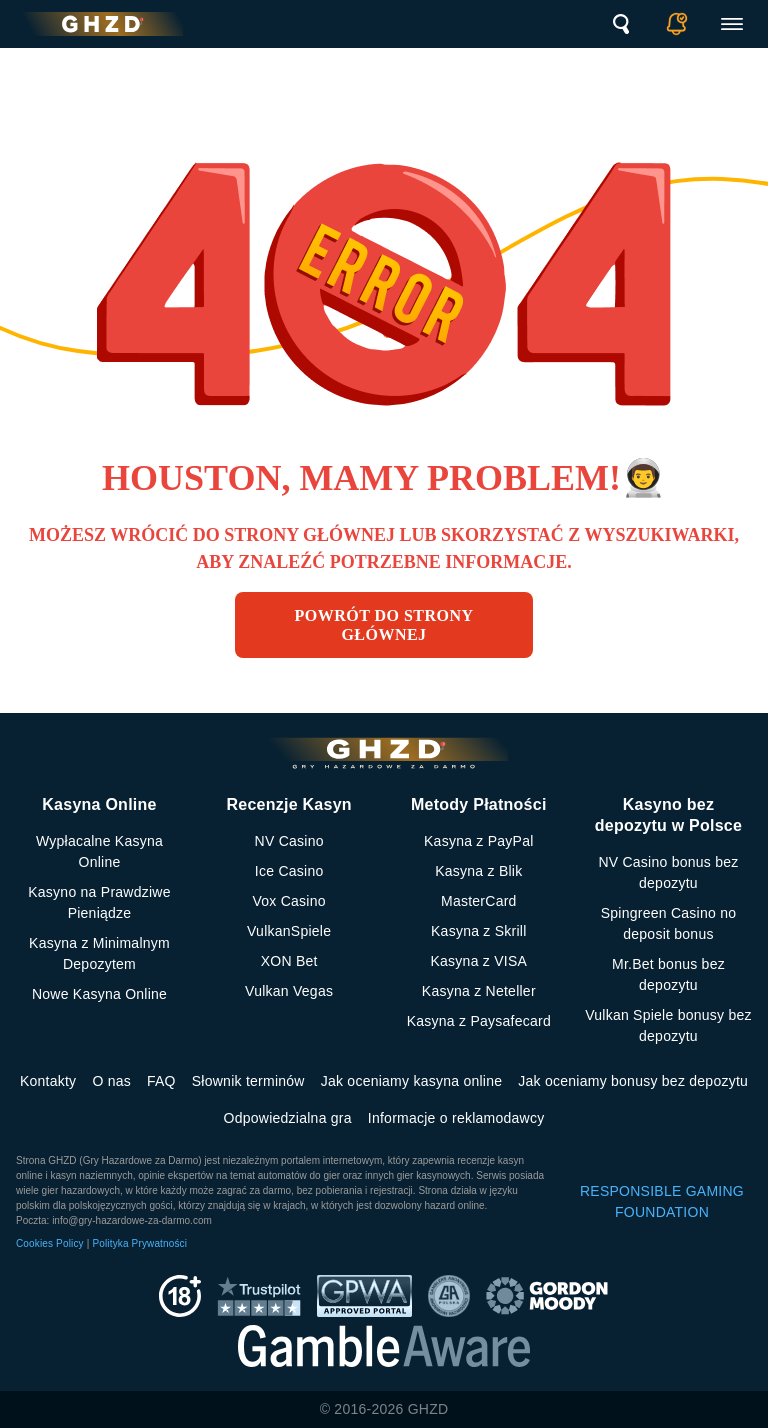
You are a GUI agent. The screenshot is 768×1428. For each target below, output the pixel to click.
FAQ (161, 1081)
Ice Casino (289, 871)
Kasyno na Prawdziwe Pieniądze (99, 902)
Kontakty (48, 1081)
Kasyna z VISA (478, 961)
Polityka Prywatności (139, 1243)
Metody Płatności (479, 804)
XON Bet (289, 961)
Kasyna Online (99, 804)
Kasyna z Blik (478, 871)
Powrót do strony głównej (384, 625)
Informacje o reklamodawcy (456, 1118)
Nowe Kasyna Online (99, 994)
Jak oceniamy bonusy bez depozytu (633, 1081)
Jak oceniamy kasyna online (412, 1081)
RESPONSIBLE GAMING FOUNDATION (662, 1201)
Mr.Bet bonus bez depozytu (668, 974)
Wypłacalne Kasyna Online (99, 851)
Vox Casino (288, 901)
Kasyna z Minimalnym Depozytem (99, 953)
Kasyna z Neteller (479, 991)
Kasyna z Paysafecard (479, 1021)
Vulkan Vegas (289, 991)
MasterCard (479, 901)
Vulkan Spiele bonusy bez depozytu (668, 1025)
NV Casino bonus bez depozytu (668, 872)
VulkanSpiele (289, 931)
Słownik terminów (248, 1081)
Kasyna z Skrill (479, 931)
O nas (111, 1081)
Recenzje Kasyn (288, 804)
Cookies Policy (50, 1243)
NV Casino (289, 841)
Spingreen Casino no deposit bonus (669, 923)
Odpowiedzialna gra (288, 1118)
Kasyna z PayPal (479, 841)
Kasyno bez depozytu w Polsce (668, 815)
